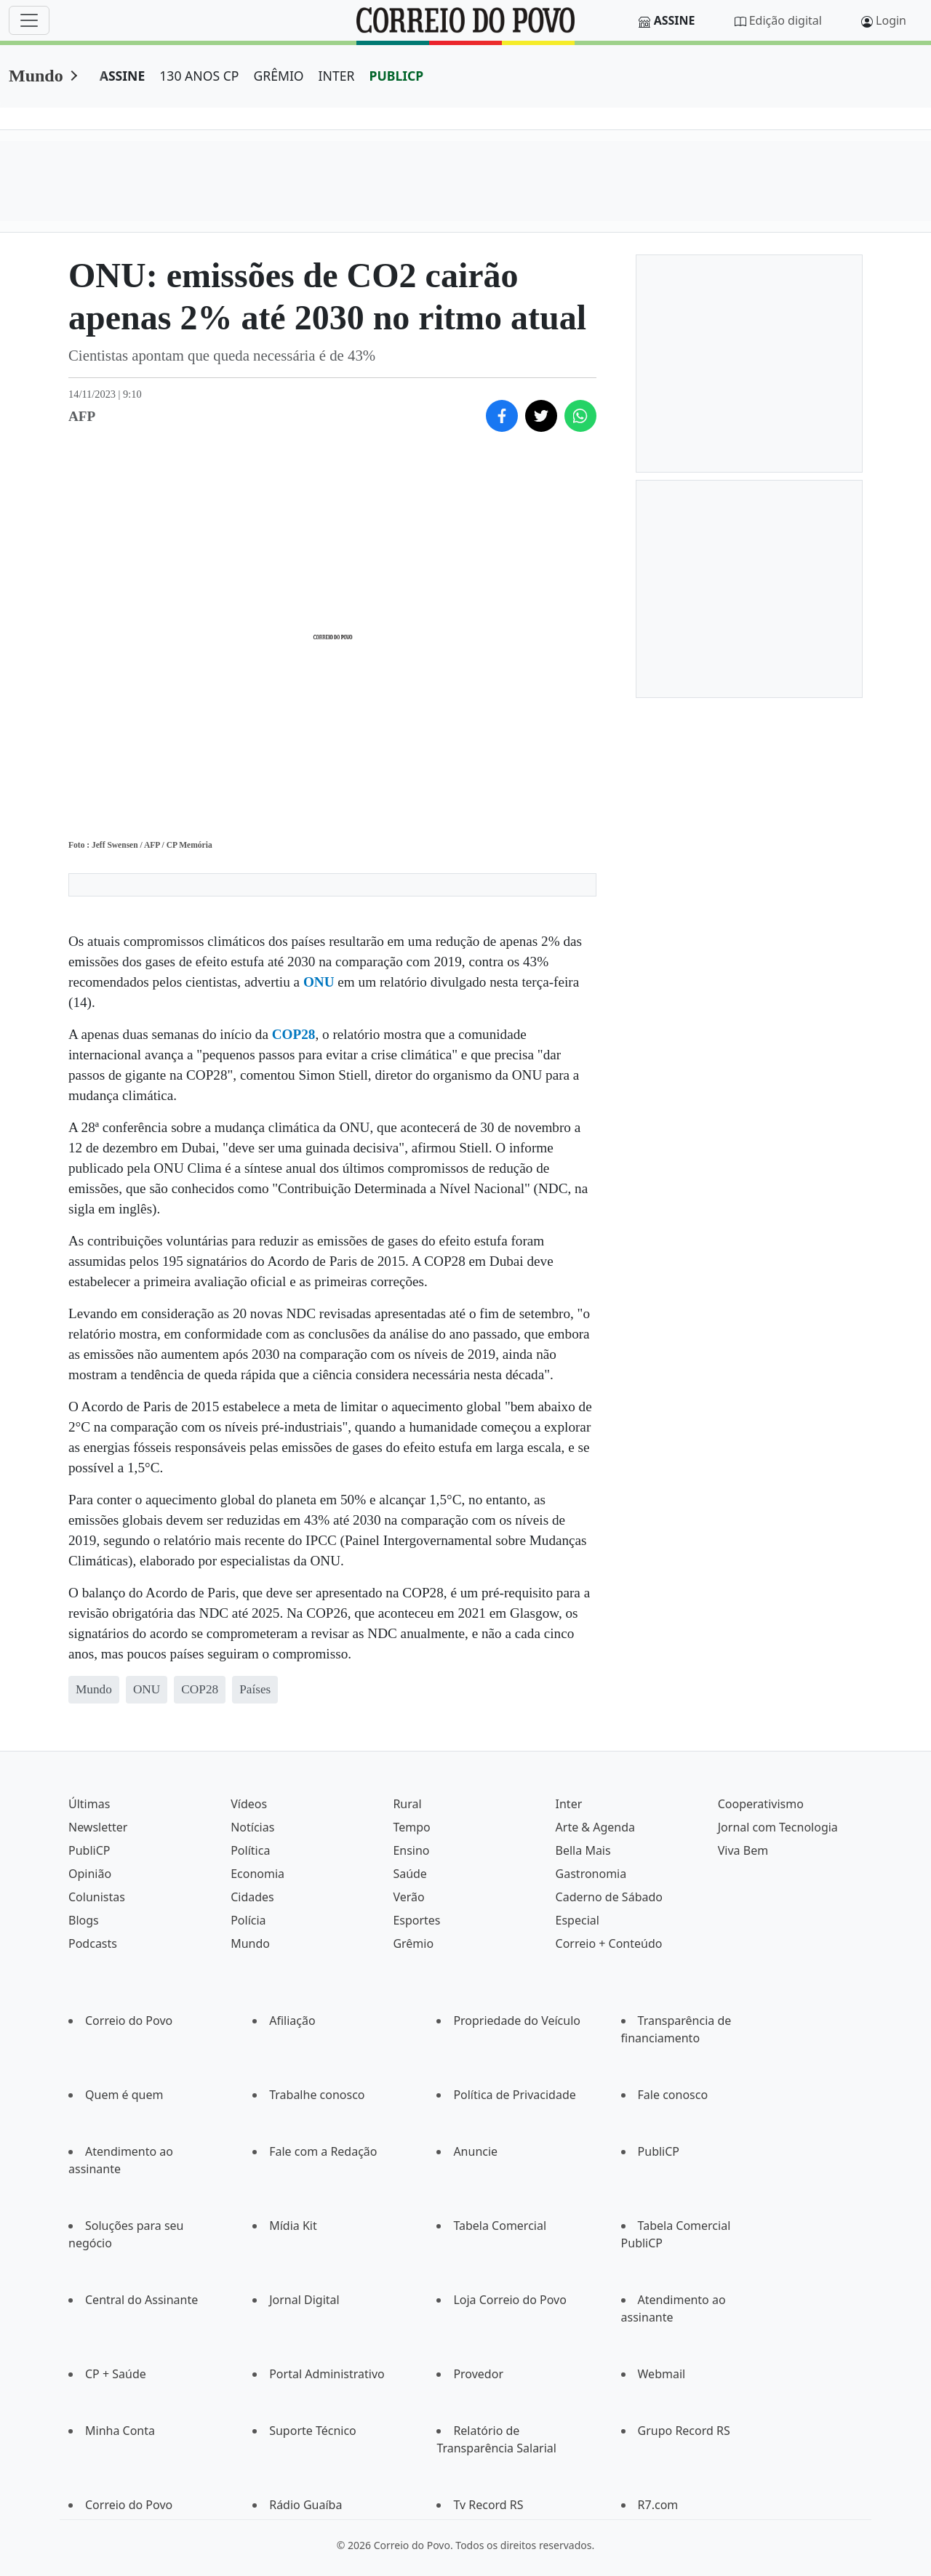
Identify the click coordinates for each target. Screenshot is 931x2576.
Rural (407, 1804)
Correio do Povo (128, 2021)
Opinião (89, 1874)
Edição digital (785, 20)
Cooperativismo (761, 1804)
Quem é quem (124, 2095)
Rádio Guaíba (305, 2505)
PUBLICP (396, 75)
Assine (674, 20)
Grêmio (413, 1943)
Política (250, 1850)
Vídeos (249, 1804)
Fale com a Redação (323, 2151)
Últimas (89, 1804)
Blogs (83, 1920)
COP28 (294, 1034)
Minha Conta (120, 2431)
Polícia (248, 1920)
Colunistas (96, 1897)
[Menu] (29, 20)
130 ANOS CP (199, 75)
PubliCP (89, 1850)
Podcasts (92, 1943)
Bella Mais (583, 1850)
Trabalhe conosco (316, 2095)
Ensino (411, 1850)
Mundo (36, 75)
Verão (408, 1897)
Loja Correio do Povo (510, 2300)
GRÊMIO (278, 75)
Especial (577, 1920)
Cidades (252, 1897)
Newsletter (97, 1827)
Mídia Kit (293, 2226)
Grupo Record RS (684, 2431)
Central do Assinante (141, 2300)
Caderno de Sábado (609, 1897)
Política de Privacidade (514, 2095)
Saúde (410, 1874)
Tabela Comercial (499, 2226)
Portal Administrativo (327, 2374)
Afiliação (292, 2021)
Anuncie (475, 2151)
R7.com (658, 2505)
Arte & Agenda (595, 1827)
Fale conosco (673, 2095)
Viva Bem (743, 1850)
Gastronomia (591, 1874)
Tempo (411, 1827)
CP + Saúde (115, 2374)
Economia (257, 1874)
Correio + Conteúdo (609, 1943)
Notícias (252, 1827)
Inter (569, 1804)
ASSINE (122, 75)
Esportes (416, 1920)
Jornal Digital (304, 2300)
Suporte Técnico (312, 2431)
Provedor (478, 2374)
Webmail (662, 2374)
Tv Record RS (488, 2505)
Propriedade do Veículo (516, 2021)
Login (891, 20)
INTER (337, 75)
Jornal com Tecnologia (778, 1827)
